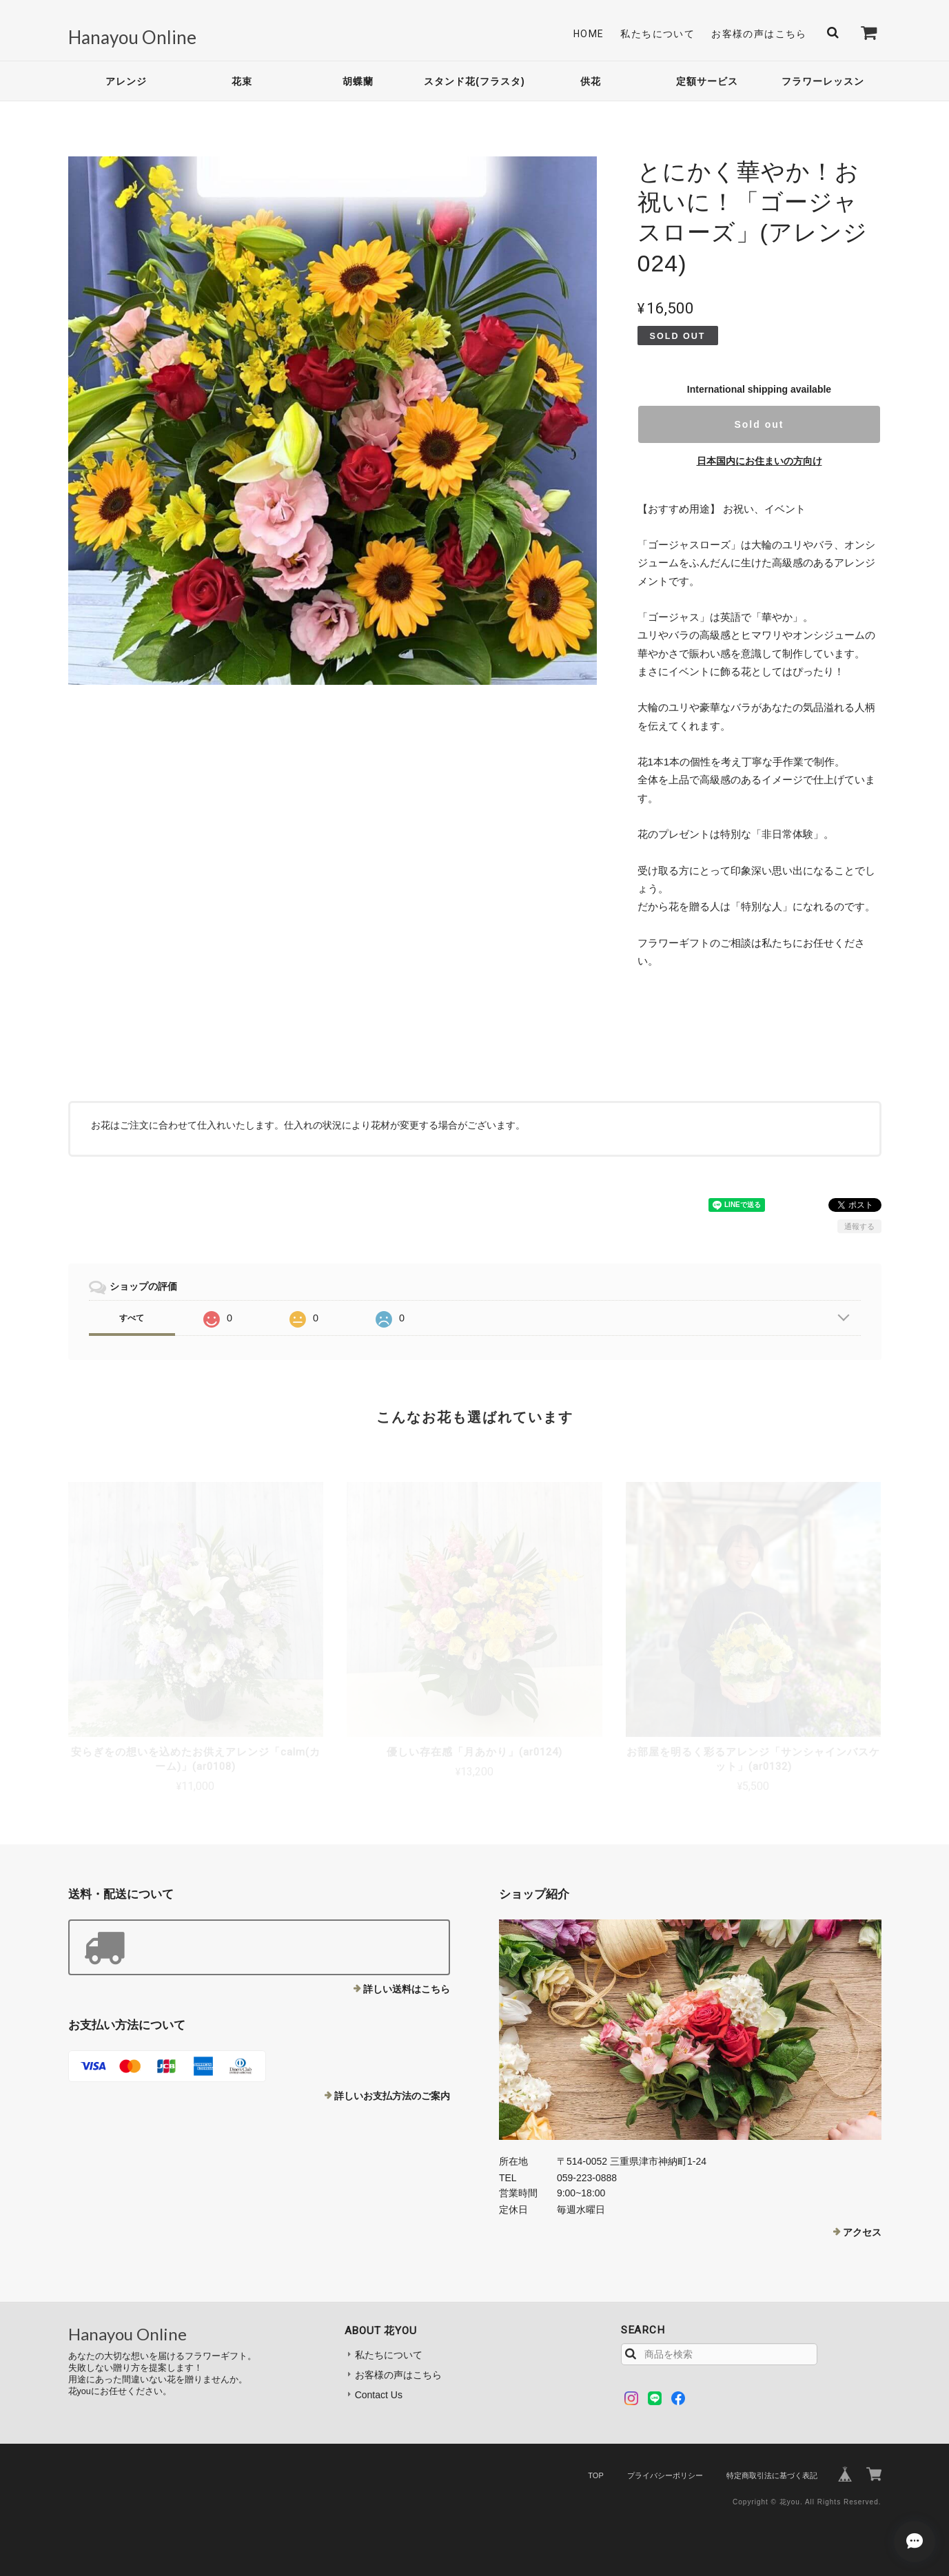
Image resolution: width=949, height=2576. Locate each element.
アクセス (862, 2232)
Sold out (759, 424)
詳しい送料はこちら (406, 1989)
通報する (859, 1226)
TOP (595, 2475)
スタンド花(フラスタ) (474, 81)
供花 (590, 81)
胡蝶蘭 (358, 81)
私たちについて (657, 33)
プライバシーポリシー (665, 2475)
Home (588, 33)
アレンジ (126, 81)
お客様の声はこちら (759, 33)
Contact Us (378, 2394)
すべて (131, 1318)
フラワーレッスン (823, 81)
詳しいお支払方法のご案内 (392, 2095)
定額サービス (707, 81)
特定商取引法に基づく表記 (771, 2475)
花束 (242, 81)
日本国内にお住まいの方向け (759, 460)
